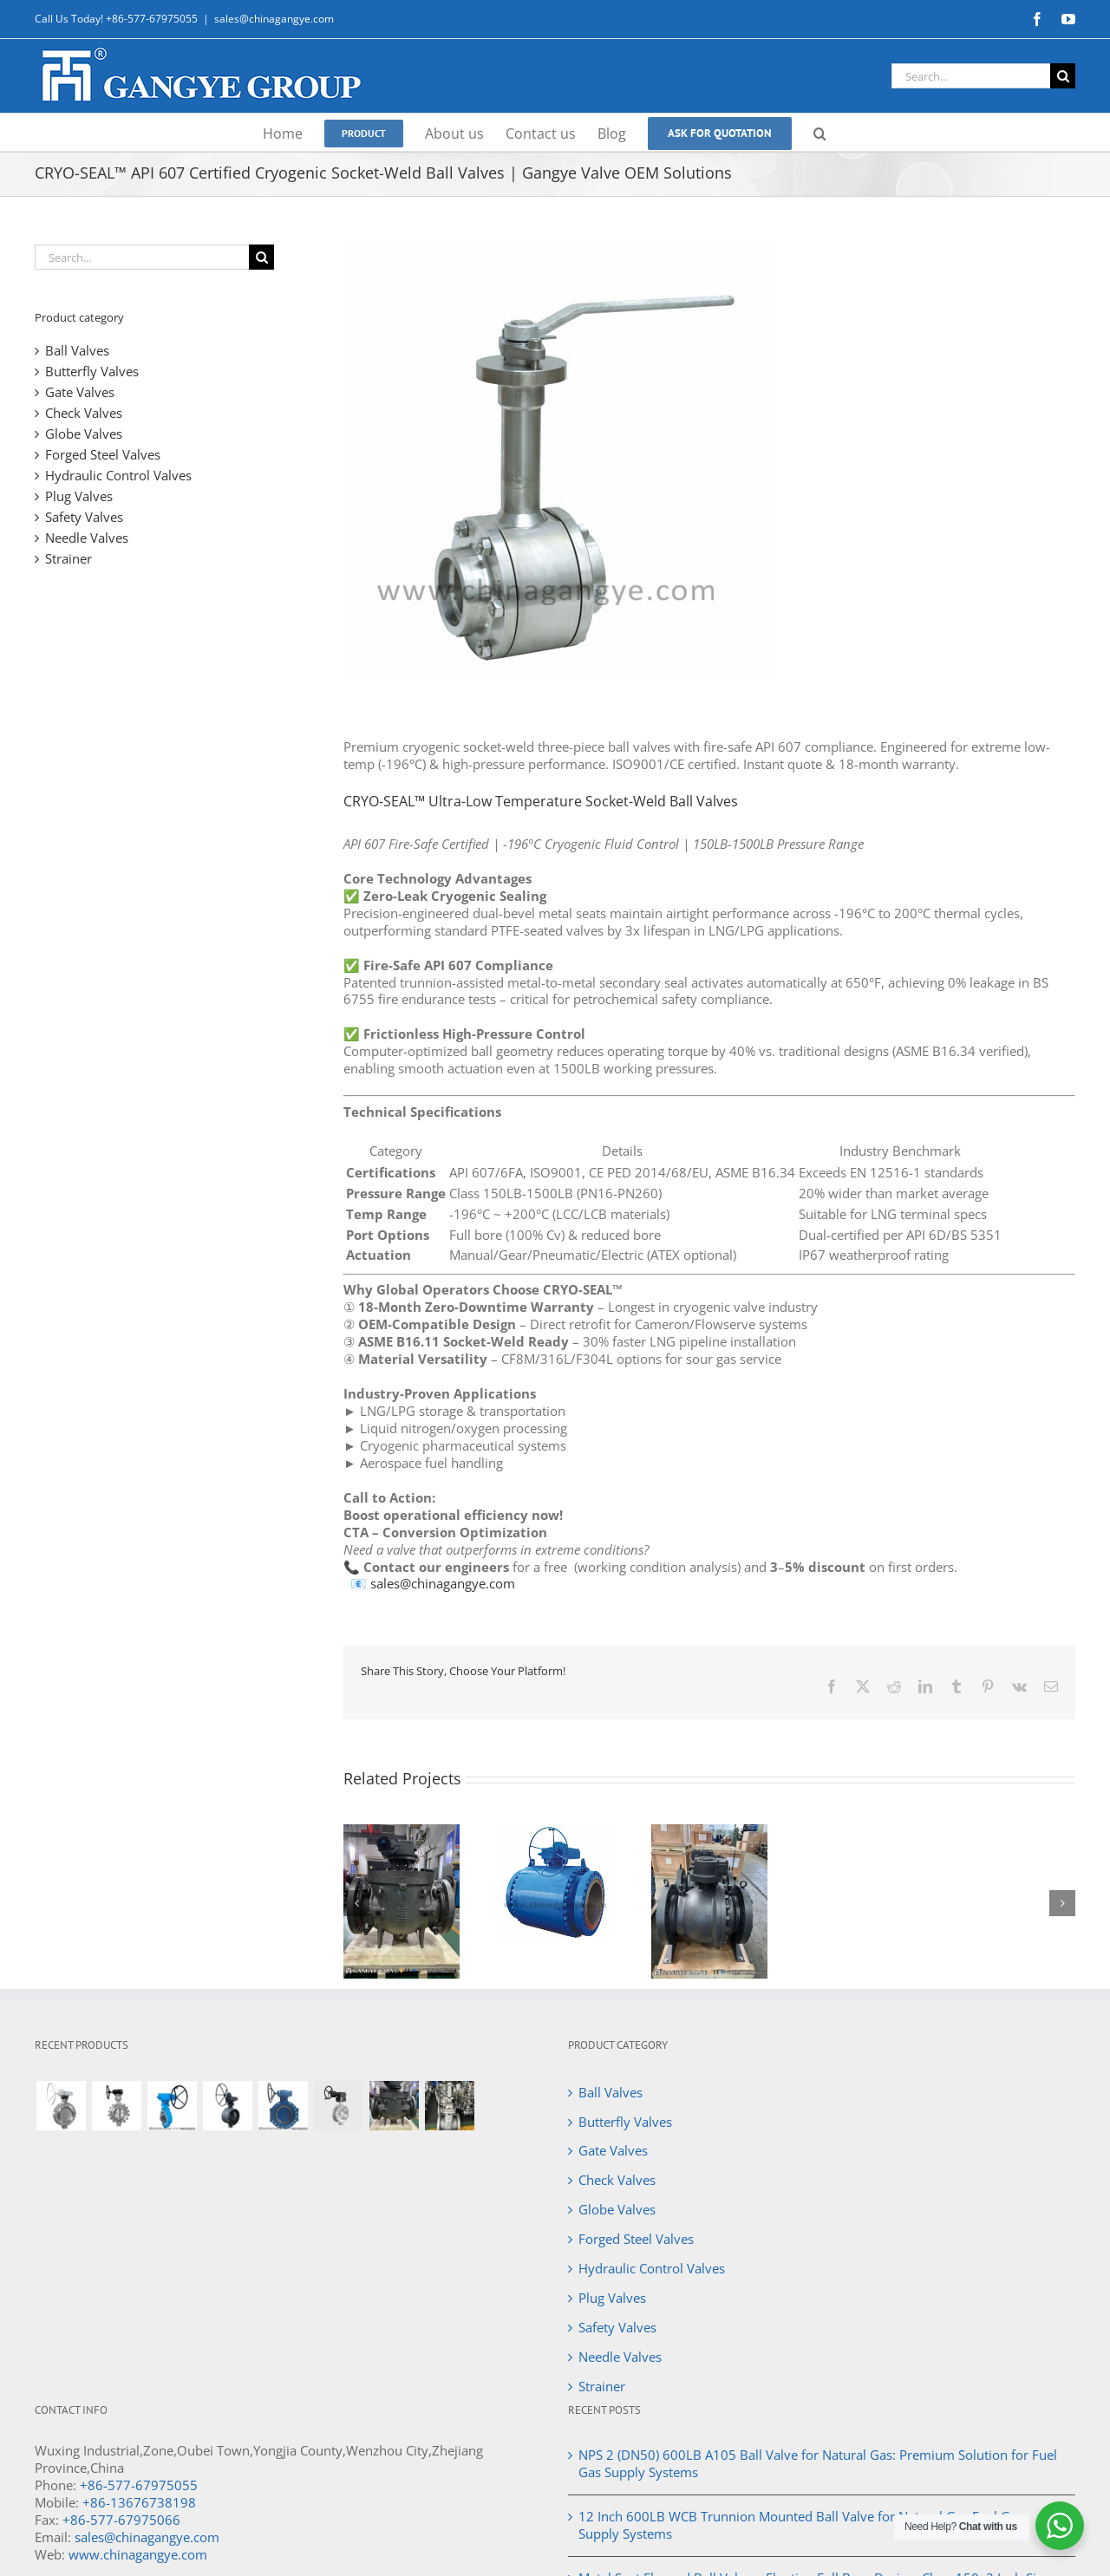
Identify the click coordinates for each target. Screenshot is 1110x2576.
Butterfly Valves (92, 371)
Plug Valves (79, 496)
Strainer (68, 558)
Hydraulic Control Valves (118, 475)
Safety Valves (84, 516)
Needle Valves (86, 537)
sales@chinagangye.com (274, 18)
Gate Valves (79, 392)
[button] (819, 132)
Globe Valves (83, 433)
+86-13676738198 (139, 2502)
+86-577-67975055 (139, 2485)
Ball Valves (77, 350)
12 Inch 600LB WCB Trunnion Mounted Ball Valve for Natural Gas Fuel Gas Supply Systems (800, 2525)
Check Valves (83, 412)
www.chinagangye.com (138, 2554)
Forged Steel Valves (102, 454)
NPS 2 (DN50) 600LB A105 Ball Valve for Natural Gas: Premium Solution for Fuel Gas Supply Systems (817, 2463)
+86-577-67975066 (121, 2519)
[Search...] (970, 75)
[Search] (1062, 75)
